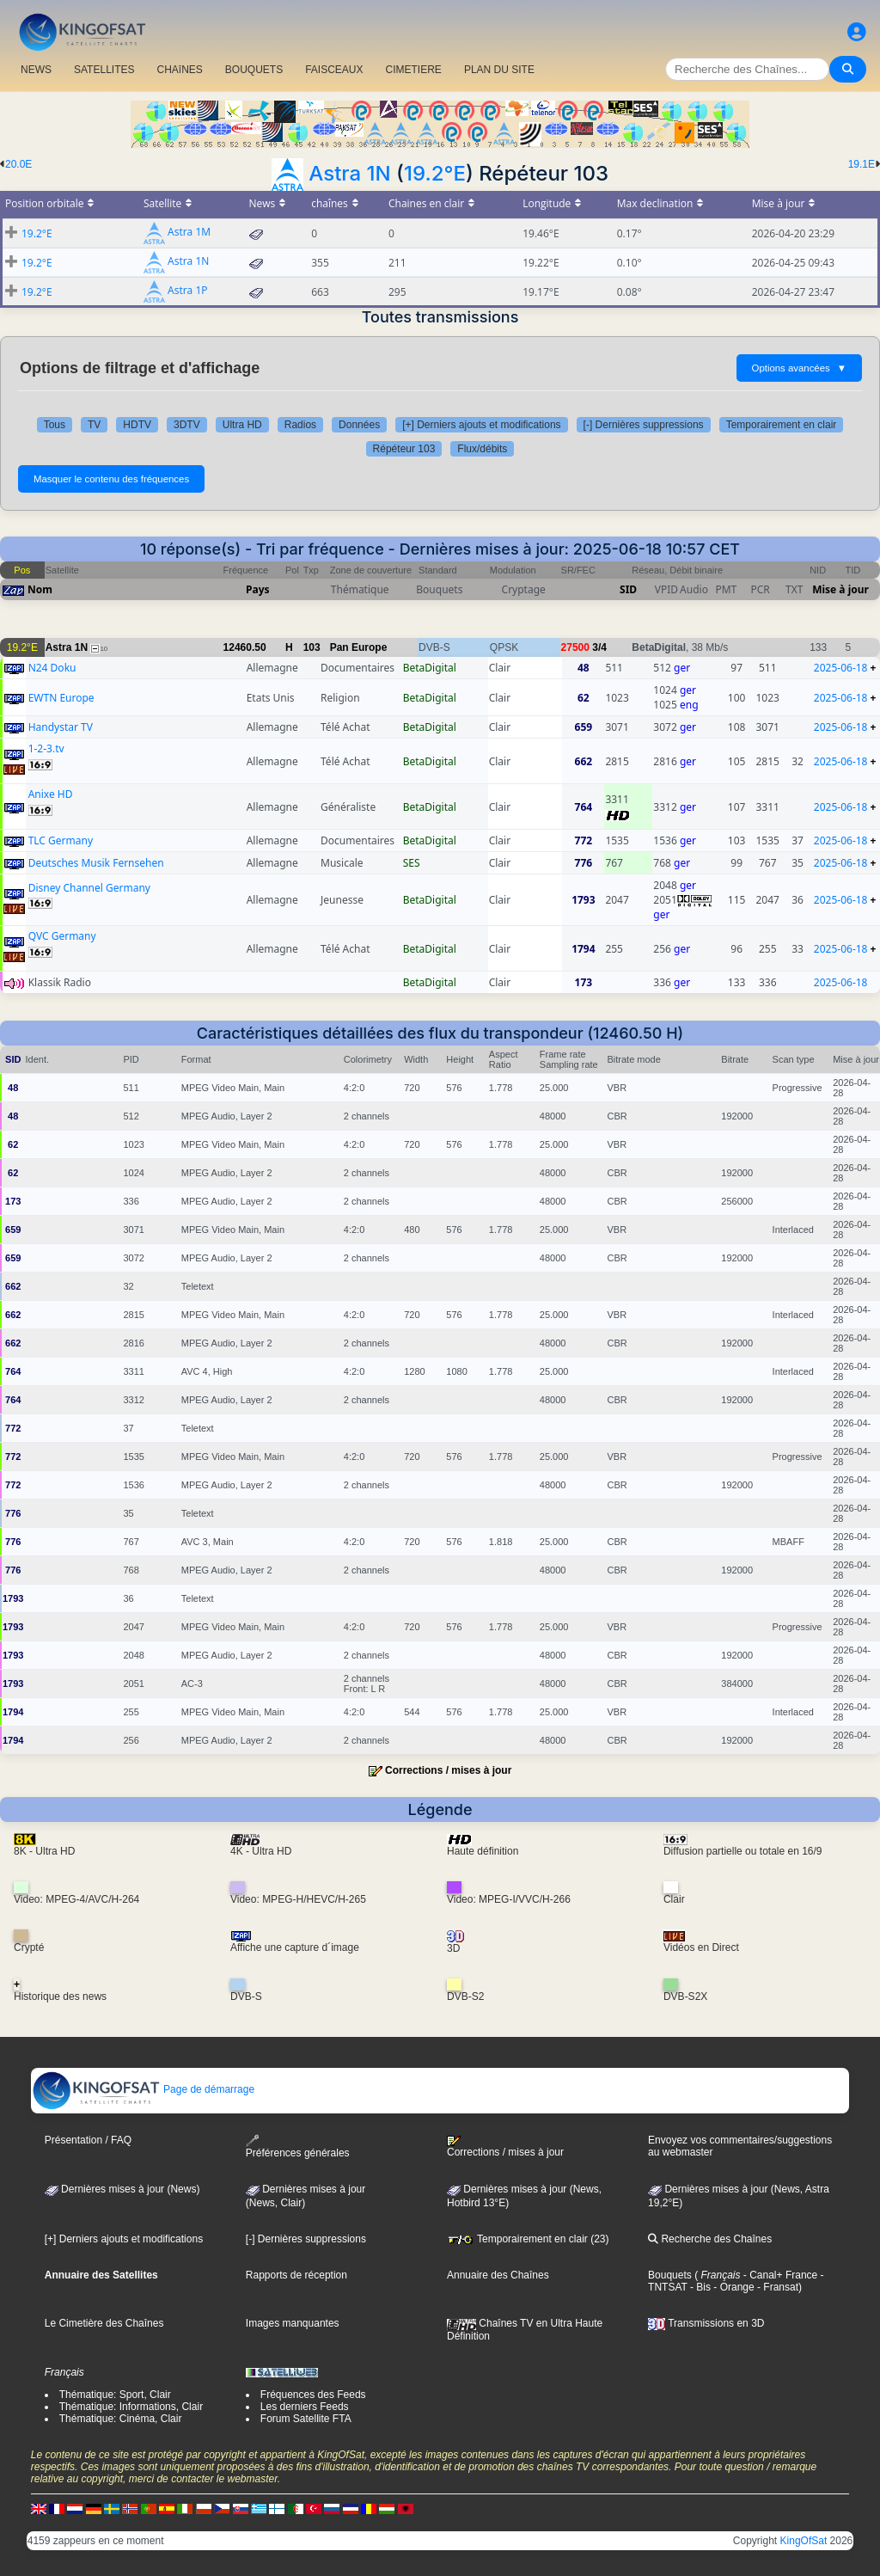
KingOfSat (804, 2541)
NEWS (36, 70)
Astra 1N (349, 173)
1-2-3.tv (46, 748)
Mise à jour (840, 589)
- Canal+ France (779, 2275)
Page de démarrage (143, 2089)
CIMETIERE (414, 70)
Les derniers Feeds (304, 2407)
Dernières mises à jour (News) (122, 2189)
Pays (258, 589)
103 (312, 647)
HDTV (137, 425)
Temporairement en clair (781, 425)
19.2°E (435, 173)
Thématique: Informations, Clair (131, 2407)
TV (94, 425)
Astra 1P (187, 291)
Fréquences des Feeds (313, 2395)
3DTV (187, 425)
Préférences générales (298, 2146)
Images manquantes (292, 2323)
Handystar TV (60, 727)
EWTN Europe (61, 697)
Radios (300, 425)
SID (628, 589)
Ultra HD (242, 425)
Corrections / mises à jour (448, 1770)
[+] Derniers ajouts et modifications (481, 425)
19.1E (861, 164)
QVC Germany (62, 936)
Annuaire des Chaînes (498, 2275)
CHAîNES (179, 70)
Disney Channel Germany (89, 887)
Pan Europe (359, 647)
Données (359, 425)
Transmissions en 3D (706, 2323)
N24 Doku (52, 667)
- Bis (699, 2287)
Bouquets (670, 2275)
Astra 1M (189, 232)
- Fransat (776, 2287)
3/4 (599, 647)
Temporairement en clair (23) (528, 2239)
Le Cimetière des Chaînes (104, 2323)
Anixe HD (50, 794)
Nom (40, 589)
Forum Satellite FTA (305, 2419)
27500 (575, 647)
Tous (54, 425)
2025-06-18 (841, 667)
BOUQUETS (254, 70)
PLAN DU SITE (499, 70)
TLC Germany (60, 840)
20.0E (18, 164)
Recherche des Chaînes (710, 2239)
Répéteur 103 (404, 449)
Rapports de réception (296, 2275)
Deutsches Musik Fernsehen (96, 863)
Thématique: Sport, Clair (115, 2395)
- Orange (733, 2287)
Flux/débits (482, 449)
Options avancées (799, 368)
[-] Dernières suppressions (644, 425)
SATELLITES (104, 70)
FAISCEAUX (334, 70)
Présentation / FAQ (88, 2140)
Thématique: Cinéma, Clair (120, 2419)
